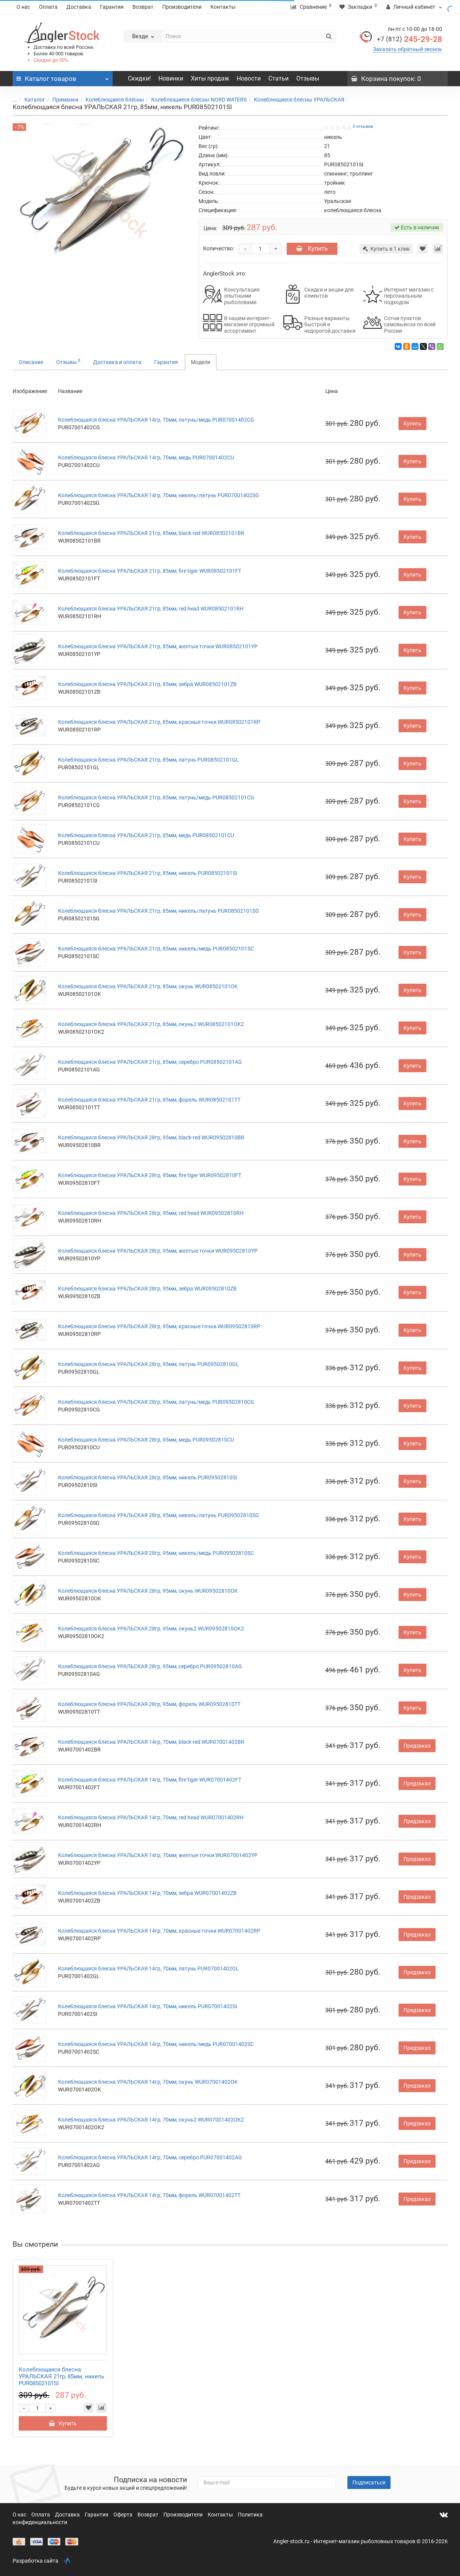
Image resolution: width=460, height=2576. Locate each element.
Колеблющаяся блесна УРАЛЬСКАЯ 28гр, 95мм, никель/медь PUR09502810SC (156, 1553)
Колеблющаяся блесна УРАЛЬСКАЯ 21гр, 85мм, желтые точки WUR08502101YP (158, 646)
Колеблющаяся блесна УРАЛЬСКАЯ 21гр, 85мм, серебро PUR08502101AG (150, 1062)
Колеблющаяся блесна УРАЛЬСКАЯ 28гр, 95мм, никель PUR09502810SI (147, 1477)
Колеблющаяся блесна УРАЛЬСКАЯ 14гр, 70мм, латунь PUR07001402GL (148, 1968)
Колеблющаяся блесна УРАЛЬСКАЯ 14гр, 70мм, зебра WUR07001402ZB (147, 1893)
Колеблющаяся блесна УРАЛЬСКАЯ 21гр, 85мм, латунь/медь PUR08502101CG (156, 797)
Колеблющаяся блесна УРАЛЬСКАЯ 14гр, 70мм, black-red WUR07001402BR (151, 1742)
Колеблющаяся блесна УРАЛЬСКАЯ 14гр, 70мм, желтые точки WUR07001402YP (158, 1855)
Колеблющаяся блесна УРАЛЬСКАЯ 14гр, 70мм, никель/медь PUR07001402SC (156, 2044)
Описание (31, 362)
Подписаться (369, 2482)
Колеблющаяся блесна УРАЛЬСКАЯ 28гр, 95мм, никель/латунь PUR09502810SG (158, 1515)
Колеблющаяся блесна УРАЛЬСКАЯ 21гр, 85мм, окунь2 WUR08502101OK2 (151, 1024)
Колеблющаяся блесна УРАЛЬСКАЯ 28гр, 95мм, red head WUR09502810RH (151, 1213)
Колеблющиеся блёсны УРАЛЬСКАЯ (294, 100)
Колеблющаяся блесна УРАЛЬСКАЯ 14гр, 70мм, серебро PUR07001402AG (150, 2157)
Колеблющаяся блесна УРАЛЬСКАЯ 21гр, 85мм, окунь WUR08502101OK (148, 986)
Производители (182, 7)
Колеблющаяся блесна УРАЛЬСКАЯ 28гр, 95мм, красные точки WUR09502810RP (159, 1326)
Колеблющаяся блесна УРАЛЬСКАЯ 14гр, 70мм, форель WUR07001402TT (149, 2195)
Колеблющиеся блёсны (110, 100)
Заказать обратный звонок (407, 49)
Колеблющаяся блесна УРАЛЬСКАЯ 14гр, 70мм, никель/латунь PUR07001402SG (158, 495)
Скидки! (139, 78)
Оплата (48, 7)
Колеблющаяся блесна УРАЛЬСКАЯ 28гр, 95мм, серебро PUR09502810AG (150, 1666)
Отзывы (307, 78)
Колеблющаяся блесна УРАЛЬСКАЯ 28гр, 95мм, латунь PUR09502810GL (148, 1364)
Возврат (142, 7)
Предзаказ (417, 1746)
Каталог (30, 100)
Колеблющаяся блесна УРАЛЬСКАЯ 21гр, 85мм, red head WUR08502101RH (151, 609)
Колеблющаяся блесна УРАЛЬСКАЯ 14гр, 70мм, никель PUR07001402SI (147, 2006)
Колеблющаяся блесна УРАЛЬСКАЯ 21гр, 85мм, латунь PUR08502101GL (148, 760)
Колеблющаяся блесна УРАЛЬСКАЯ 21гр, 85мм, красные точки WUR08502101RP (159, 722)
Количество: (218, 248)
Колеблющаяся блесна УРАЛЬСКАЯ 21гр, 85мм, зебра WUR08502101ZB (147, 684)
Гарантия (112, 7)
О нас (23, 7)
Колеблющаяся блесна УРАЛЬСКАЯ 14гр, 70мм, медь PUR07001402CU (146, 457)
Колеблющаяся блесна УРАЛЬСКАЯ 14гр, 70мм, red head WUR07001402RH (151, 1817)
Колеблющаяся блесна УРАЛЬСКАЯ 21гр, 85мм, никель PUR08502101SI (147, 873)
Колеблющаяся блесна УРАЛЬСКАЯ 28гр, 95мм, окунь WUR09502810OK (148, 1591)
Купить (312, 248)
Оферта (123, 2515)
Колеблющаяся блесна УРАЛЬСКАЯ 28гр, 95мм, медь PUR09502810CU (146, 1440)
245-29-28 (409, 39)
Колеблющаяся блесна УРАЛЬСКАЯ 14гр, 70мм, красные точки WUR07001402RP (159, 1931)
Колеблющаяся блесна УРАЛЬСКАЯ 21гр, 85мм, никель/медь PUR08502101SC (156, 949)
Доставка (78, 7)
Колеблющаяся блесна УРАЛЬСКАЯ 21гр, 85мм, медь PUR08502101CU (146, 835)
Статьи (278, 78)
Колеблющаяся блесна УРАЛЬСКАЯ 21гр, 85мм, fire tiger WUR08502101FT (149, 571)
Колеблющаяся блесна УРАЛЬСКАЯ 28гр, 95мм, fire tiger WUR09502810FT (149, 1175)
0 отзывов (363, 126)
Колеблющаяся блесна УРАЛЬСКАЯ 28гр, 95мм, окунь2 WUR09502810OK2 (151, 1629)
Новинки (170, 78)
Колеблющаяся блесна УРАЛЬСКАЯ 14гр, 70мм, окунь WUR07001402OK (148, 2082)
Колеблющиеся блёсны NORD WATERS (194, 100)
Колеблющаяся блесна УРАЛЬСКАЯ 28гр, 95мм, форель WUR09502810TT (149, 1704)
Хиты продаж (210, 78)
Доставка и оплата (117, 362)
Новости (249, 78)
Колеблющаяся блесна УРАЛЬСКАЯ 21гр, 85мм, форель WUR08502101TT (149, 1100)
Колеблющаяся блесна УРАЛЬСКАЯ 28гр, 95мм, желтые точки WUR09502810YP (158, 1251)
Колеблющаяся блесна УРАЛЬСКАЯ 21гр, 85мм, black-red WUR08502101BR (151, 533)
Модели (200, 362)
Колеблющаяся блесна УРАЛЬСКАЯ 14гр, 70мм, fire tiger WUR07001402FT (149, 1780)
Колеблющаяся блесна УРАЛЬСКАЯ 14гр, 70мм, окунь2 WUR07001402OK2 (151, 2120)
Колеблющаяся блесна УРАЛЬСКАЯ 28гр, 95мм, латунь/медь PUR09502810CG (156, 1402)
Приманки (61, 100)
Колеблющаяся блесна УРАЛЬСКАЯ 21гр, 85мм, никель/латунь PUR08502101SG (158, 911)
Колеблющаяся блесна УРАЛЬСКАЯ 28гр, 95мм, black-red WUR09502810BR (151, 1137)
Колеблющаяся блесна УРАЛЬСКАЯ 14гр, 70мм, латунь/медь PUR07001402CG (156, 420)
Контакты (223, 7)
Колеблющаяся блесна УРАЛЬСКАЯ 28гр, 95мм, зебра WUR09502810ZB (147, 1289)
